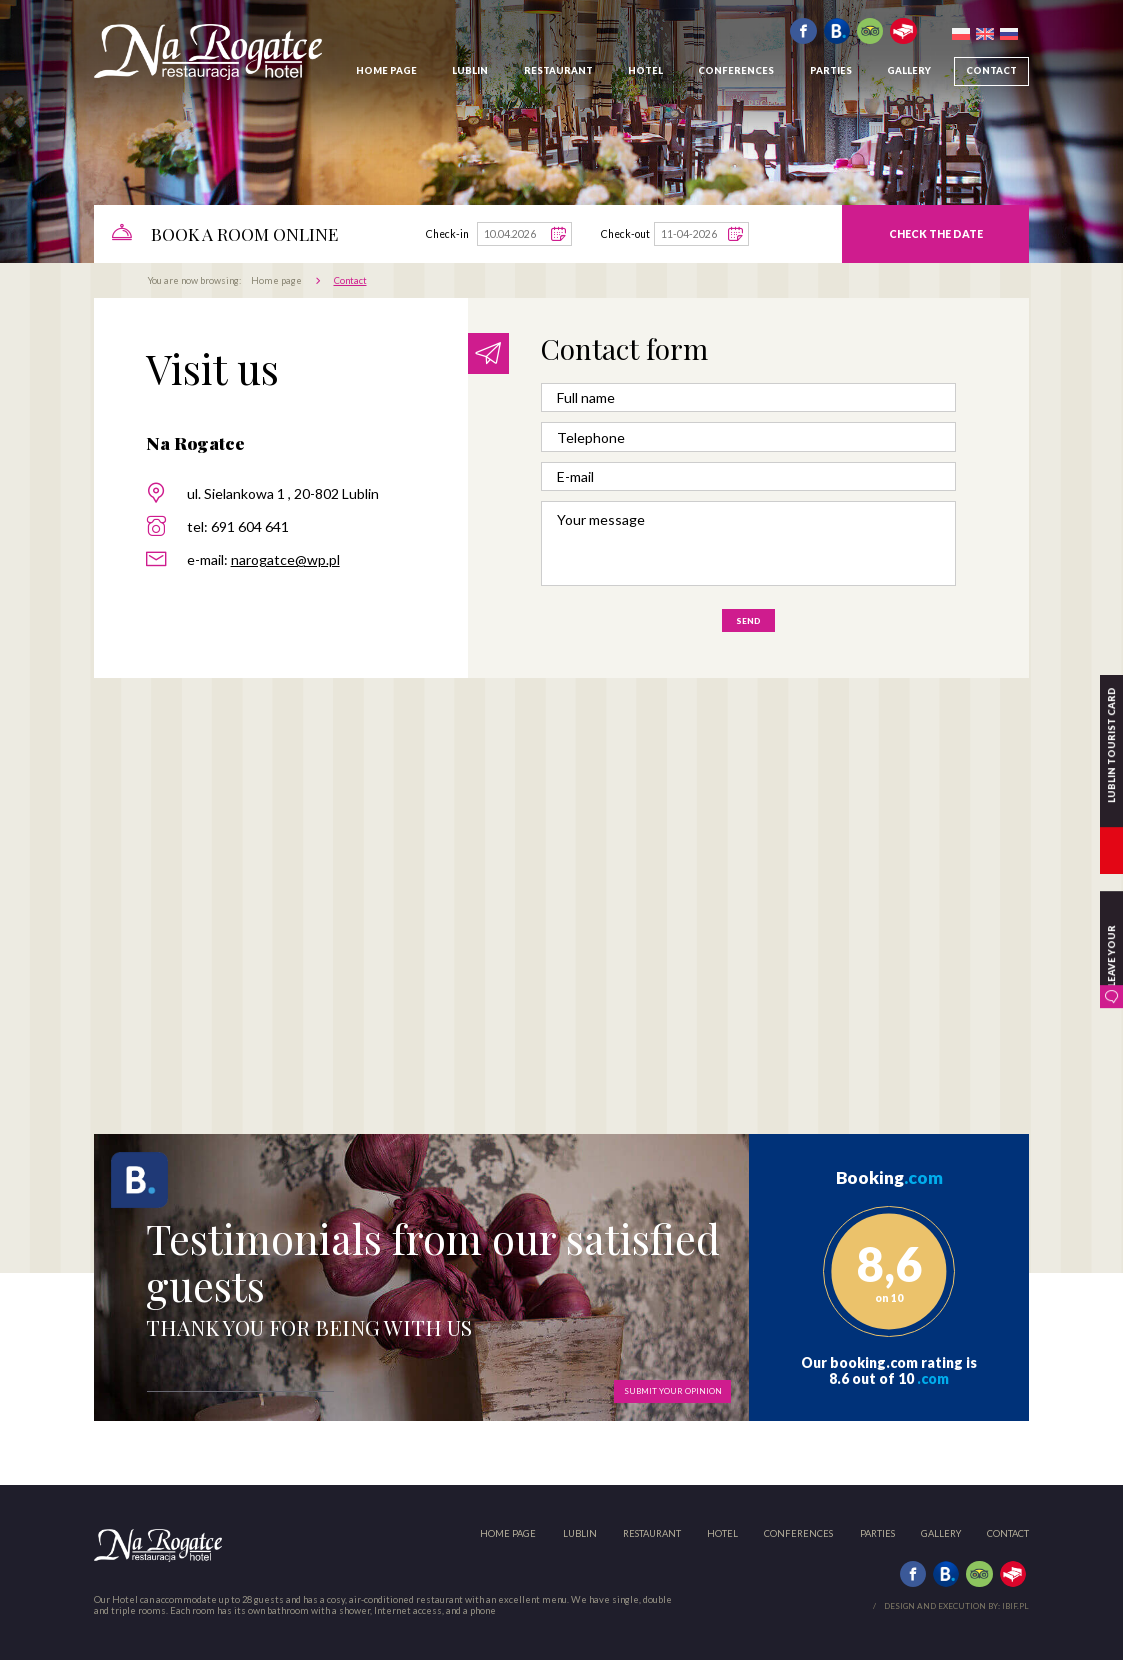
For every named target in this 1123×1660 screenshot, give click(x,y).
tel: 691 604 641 (238, 526)
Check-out (625, 234)
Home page (276, 280)
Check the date (936, 234)
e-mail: (263, 559)
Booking (889, 1178)
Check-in (447, 234)
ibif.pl (1015, 1606)
